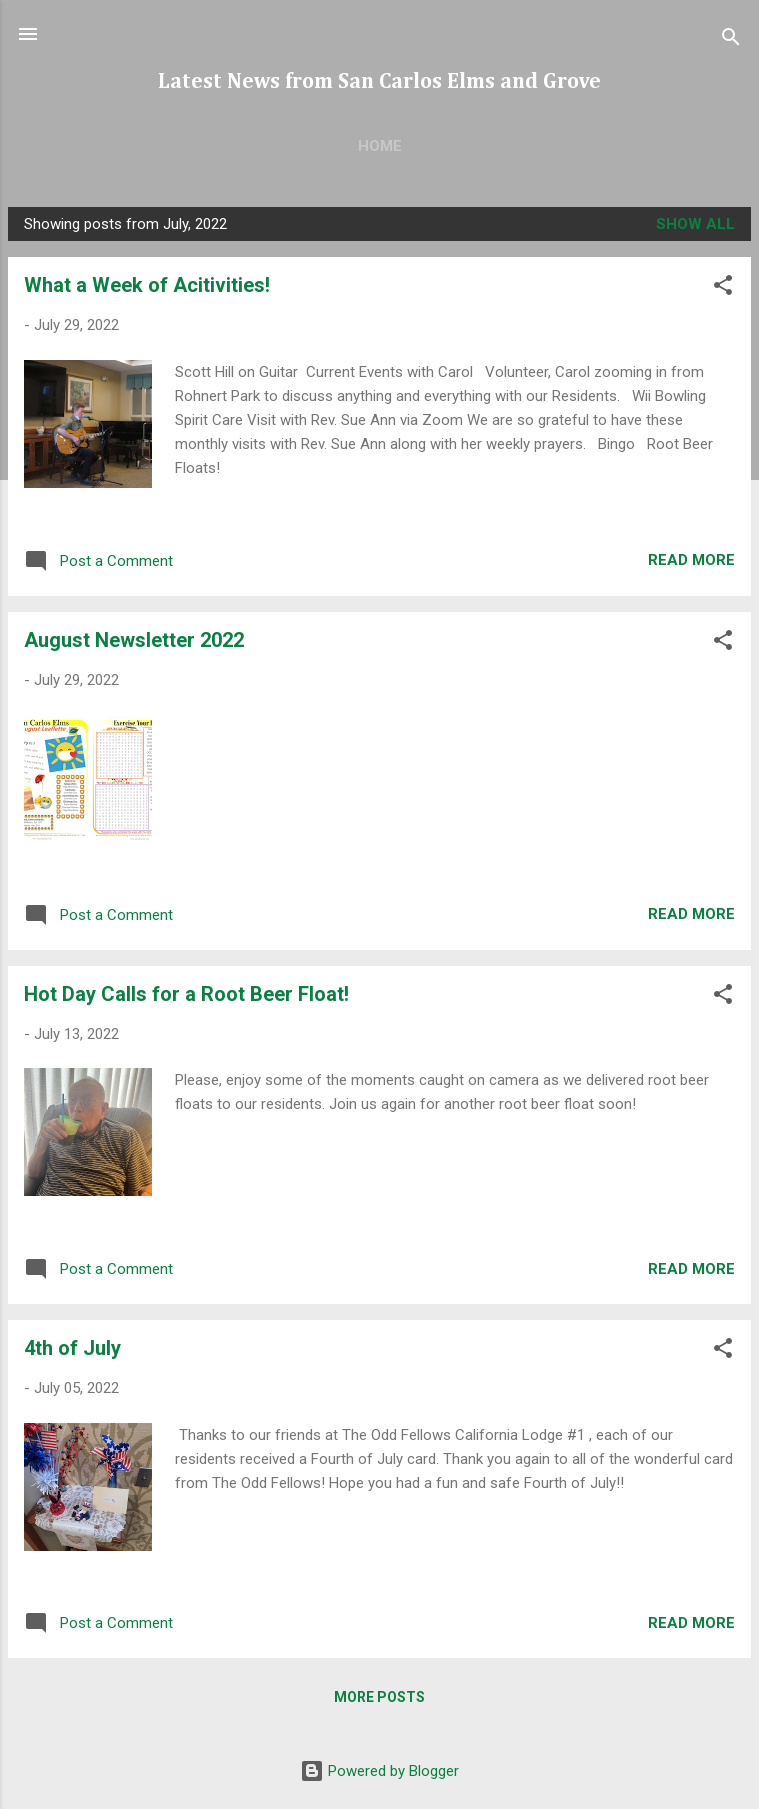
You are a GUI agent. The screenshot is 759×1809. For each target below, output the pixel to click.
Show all (695, 224)
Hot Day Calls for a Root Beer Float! (186, 994)
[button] (723, 288)
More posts (379, 1697)
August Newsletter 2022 (134, 640)
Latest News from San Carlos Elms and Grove (379, 82)
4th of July (72, 1348)
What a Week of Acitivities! (147, 285)
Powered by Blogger (379, 1771)
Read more (691, 560)
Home (380, 146)
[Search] (731, 40)
